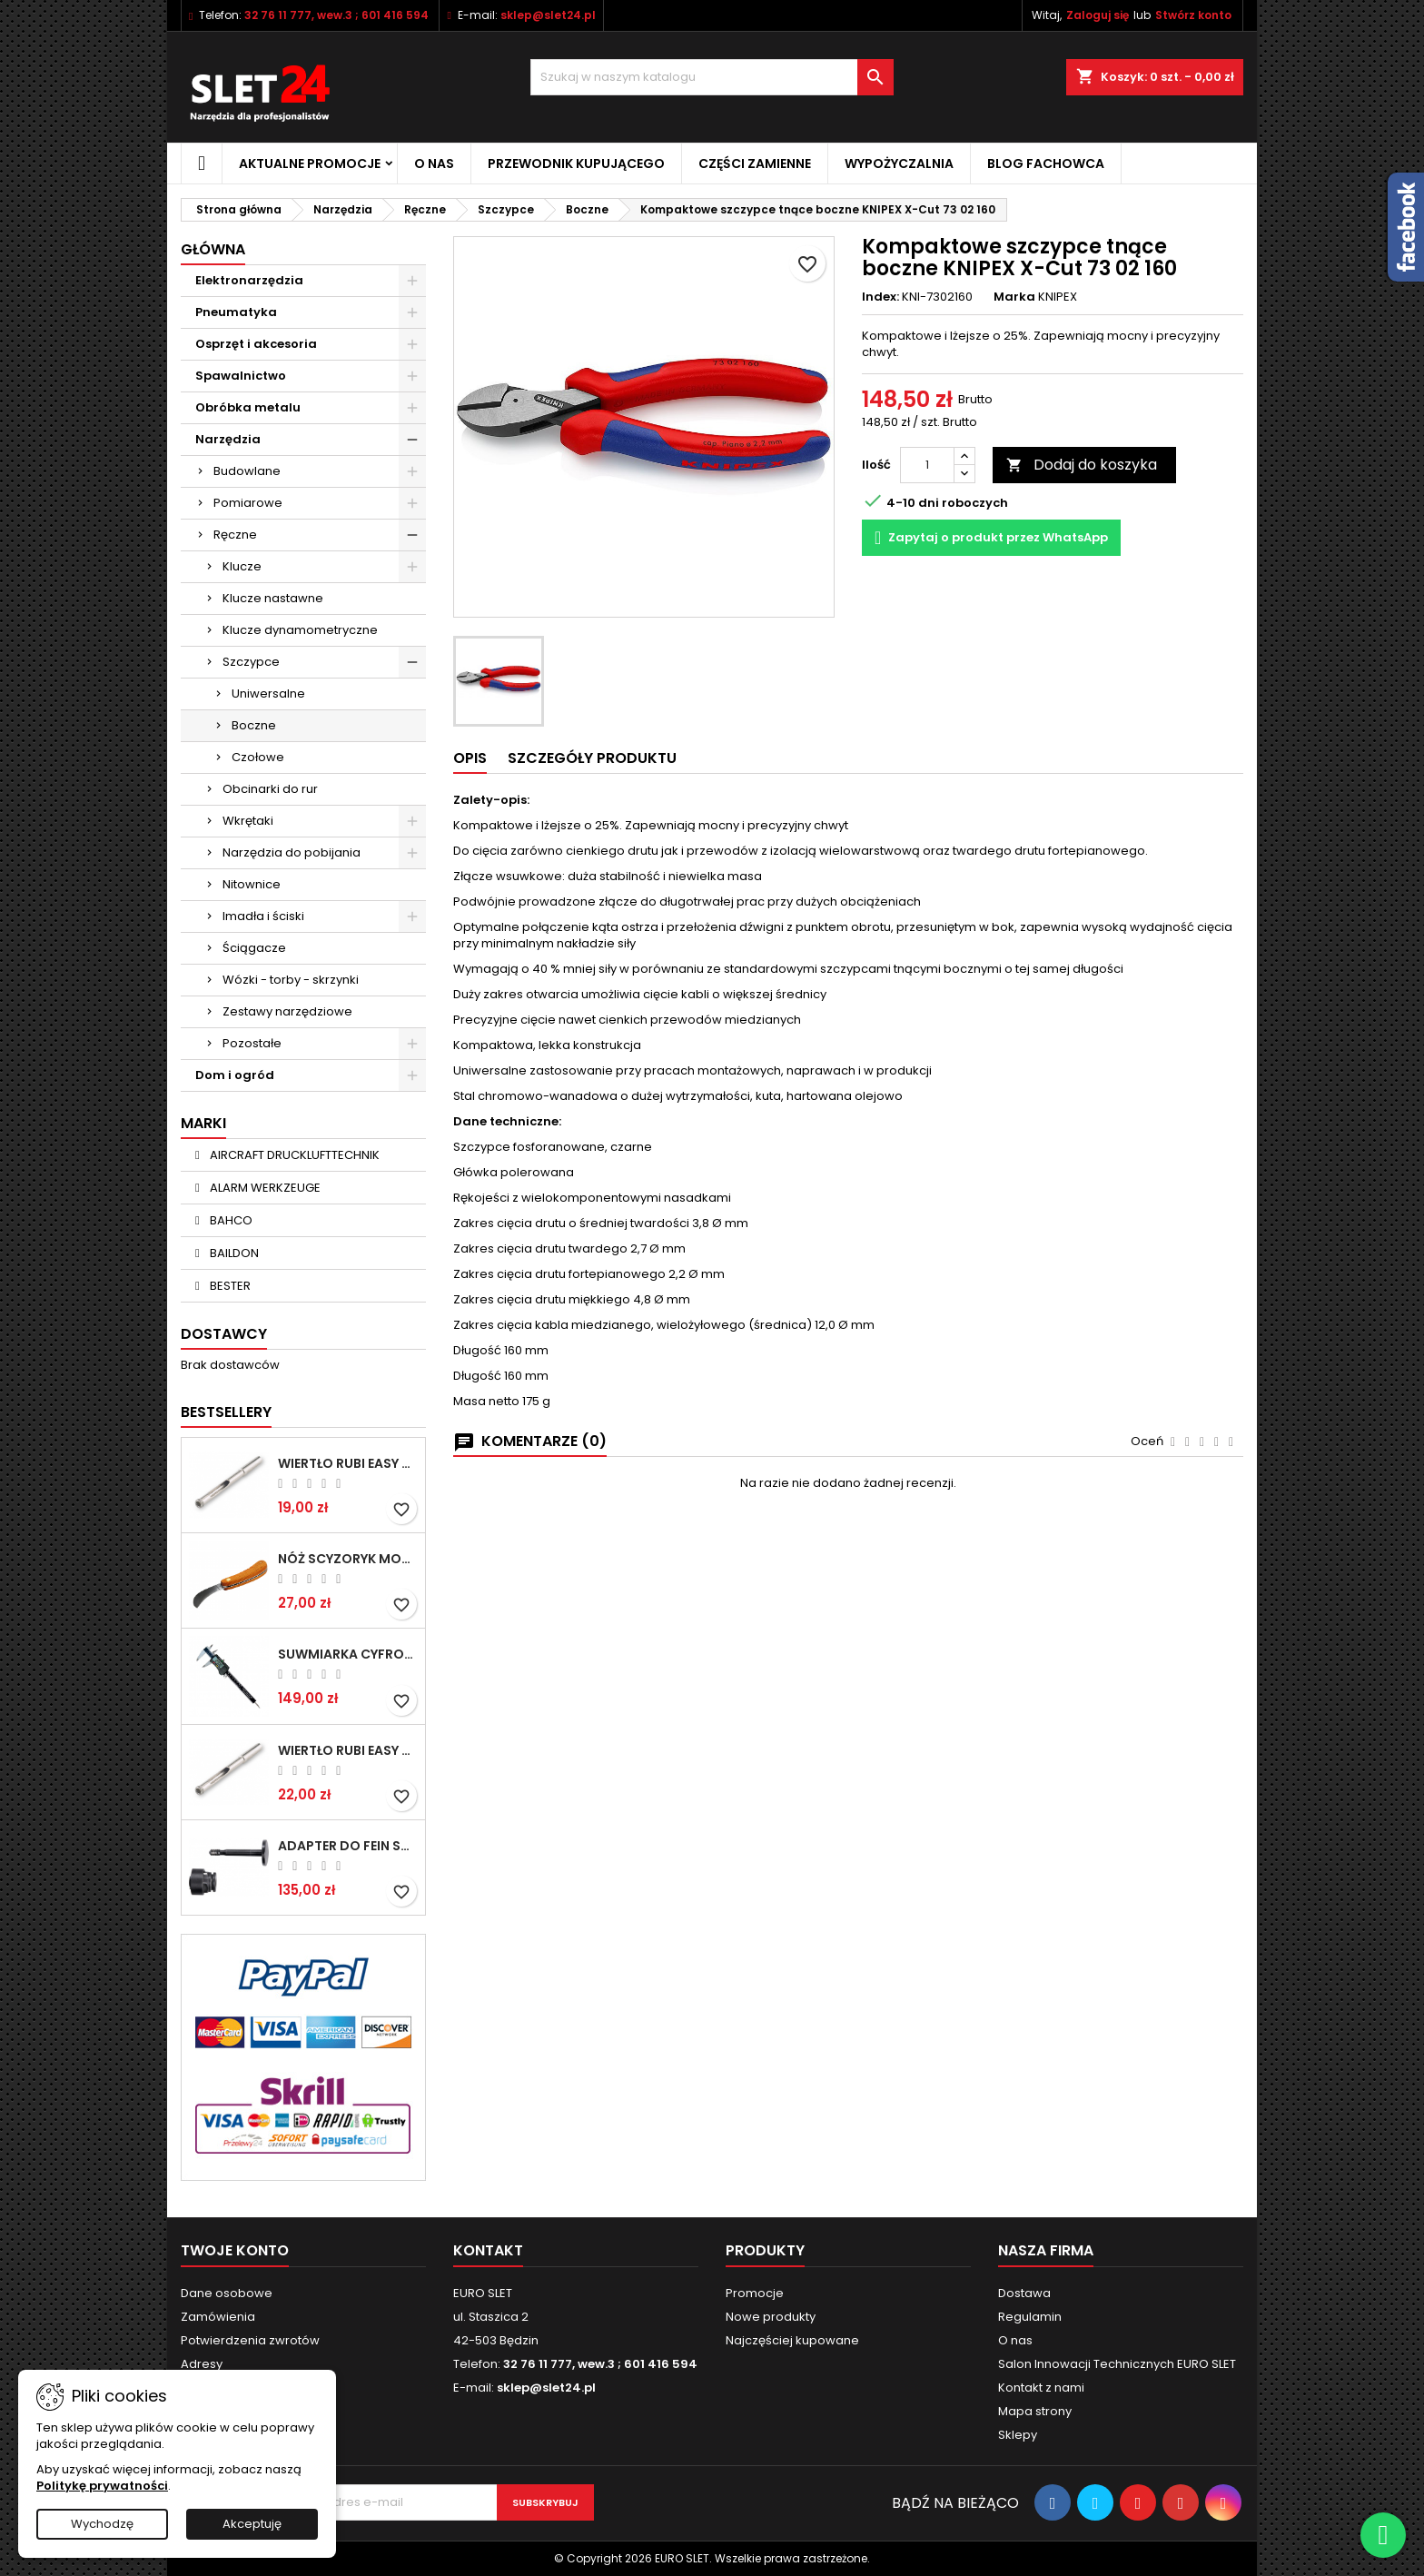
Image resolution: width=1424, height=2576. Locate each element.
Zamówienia (218, 2316)
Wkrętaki (247, 820)
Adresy (201, 2364)
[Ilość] (927, 465)
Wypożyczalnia (899, 163)
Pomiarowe (247, 502)
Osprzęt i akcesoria (256, 343)
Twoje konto (235, 2250)
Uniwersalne (268, 693)
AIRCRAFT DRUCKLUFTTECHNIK (293, 1155)
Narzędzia (228, 439)
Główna (213, 249)
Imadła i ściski (263, 916)
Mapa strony (1035, 2411)
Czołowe (258, 757)
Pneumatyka (236, 312)
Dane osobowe (226, 2293)
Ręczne (235, 534)
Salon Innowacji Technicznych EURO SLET (1117, 2364)
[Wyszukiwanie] (712, 77)
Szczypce (251, 661)
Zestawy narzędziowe (287, 1011)
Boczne (254, 725)
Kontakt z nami (1041, 2387)
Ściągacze (254, 947)
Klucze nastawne (272, 598)
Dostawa (1024, 2293)
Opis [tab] (470, 758)
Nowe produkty (771, 2316)
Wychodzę (102, 2523)
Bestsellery (226, 1412)
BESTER (229, 1285)
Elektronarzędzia (249, 280)
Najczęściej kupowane (792, 2340)
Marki (203, 1123)
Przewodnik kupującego (576, 163)
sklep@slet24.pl (548, 15)
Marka (1014, 297)
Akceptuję (252, 2523)
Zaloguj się (1097, 15)
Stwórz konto (1193, 15)
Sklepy (1017, 2434)
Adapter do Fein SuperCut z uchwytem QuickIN (348, 1845)
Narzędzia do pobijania (291, 852)
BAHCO (229, 1220)
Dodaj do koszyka (1081, 464)
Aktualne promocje (310, 163)
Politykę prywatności (102, 2485)
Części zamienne (754, 163)
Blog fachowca (1045, 163)
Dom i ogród (234, 1075)
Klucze (242, 566)
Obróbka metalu (248, 407)
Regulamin (1030, 2316)
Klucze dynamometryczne (300, 630)
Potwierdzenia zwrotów (250, 2340)
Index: (880, 297)
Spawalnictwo (240, 375)
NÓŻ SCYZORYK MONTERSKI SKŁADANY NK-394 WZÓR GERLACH (348, 1558)
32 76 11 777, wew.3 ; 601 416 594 (336, 15)
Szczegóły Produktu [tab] (592, 758)
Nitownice (251, 884)
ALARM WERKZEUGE (264, 1187)
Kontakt (488, 2250)
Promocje (755, 2293)
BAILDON (233, 1253)
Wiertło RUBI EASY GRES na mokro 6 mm (348, 1463)
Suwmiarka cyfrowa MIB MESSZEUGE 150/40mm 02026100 (348, 1654)
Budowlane (247, 471)
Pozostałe (252, 1043)
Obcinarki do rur (270, 789)
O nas (434, 163)
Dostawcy (224, 1333)
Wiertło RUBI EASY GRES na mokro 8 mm (348, 1750)
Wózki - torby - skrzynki (290, 979)
